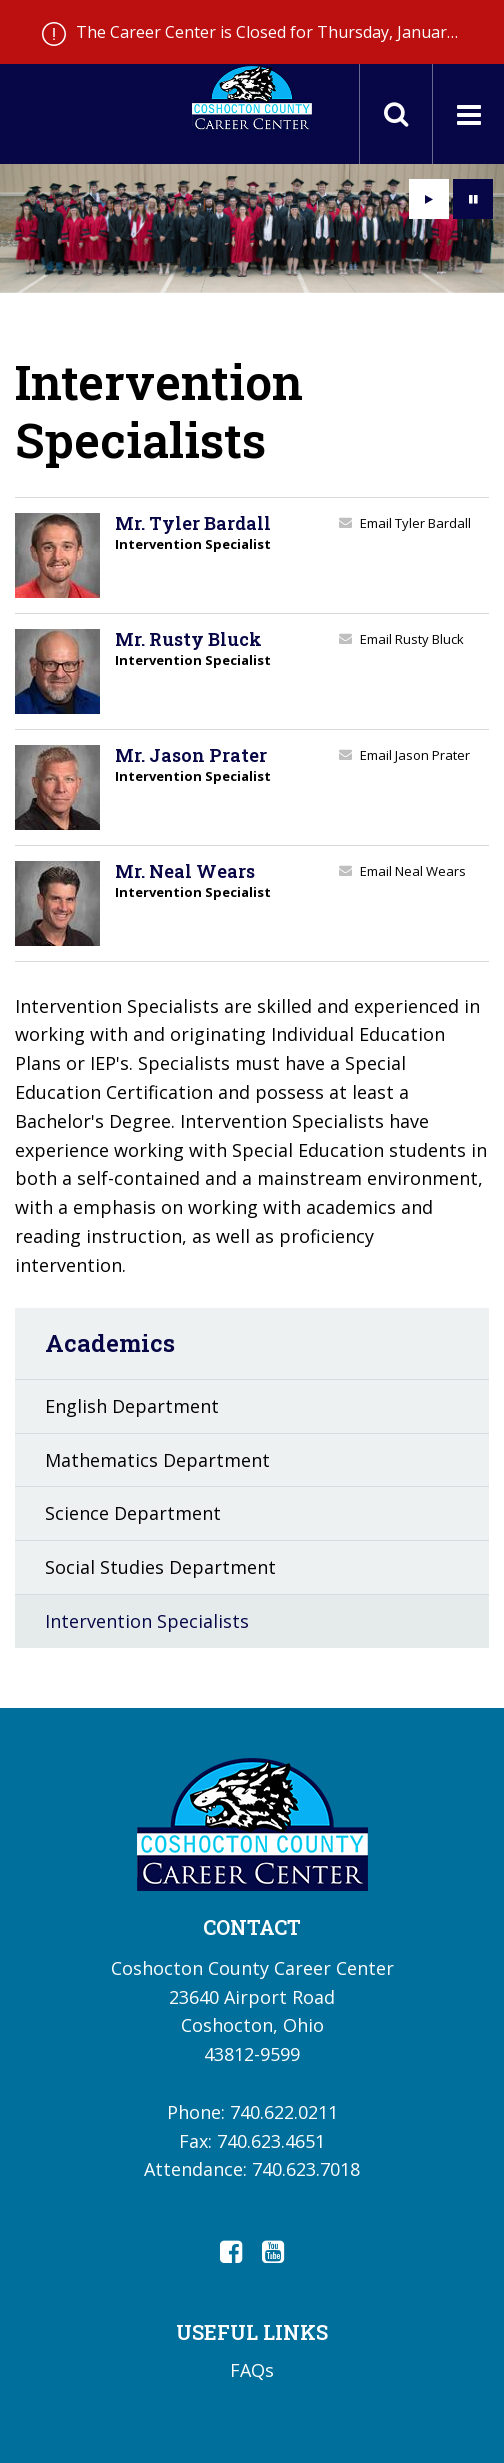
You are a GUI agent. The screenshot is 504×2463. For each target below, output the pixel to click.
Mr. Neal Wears (185, 871)
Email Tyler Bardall (415, 523)
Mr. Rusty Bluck (188, 639)
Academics (110, 1343)
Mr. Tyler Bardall (193, 523)
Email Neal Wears (413, 871)
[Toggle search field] (396, 114)
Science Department (133, 1513)
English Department (132, 1406)
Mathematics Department (157, 1460)
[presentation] (429, 199)
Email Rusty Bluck (412, 639)
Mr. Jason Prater (191, 755)
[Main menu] (468, 114)
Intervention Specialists (147, 1621)
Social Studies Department (160, 1567)
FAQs (252, 2370)
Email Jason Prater (415, 755)
